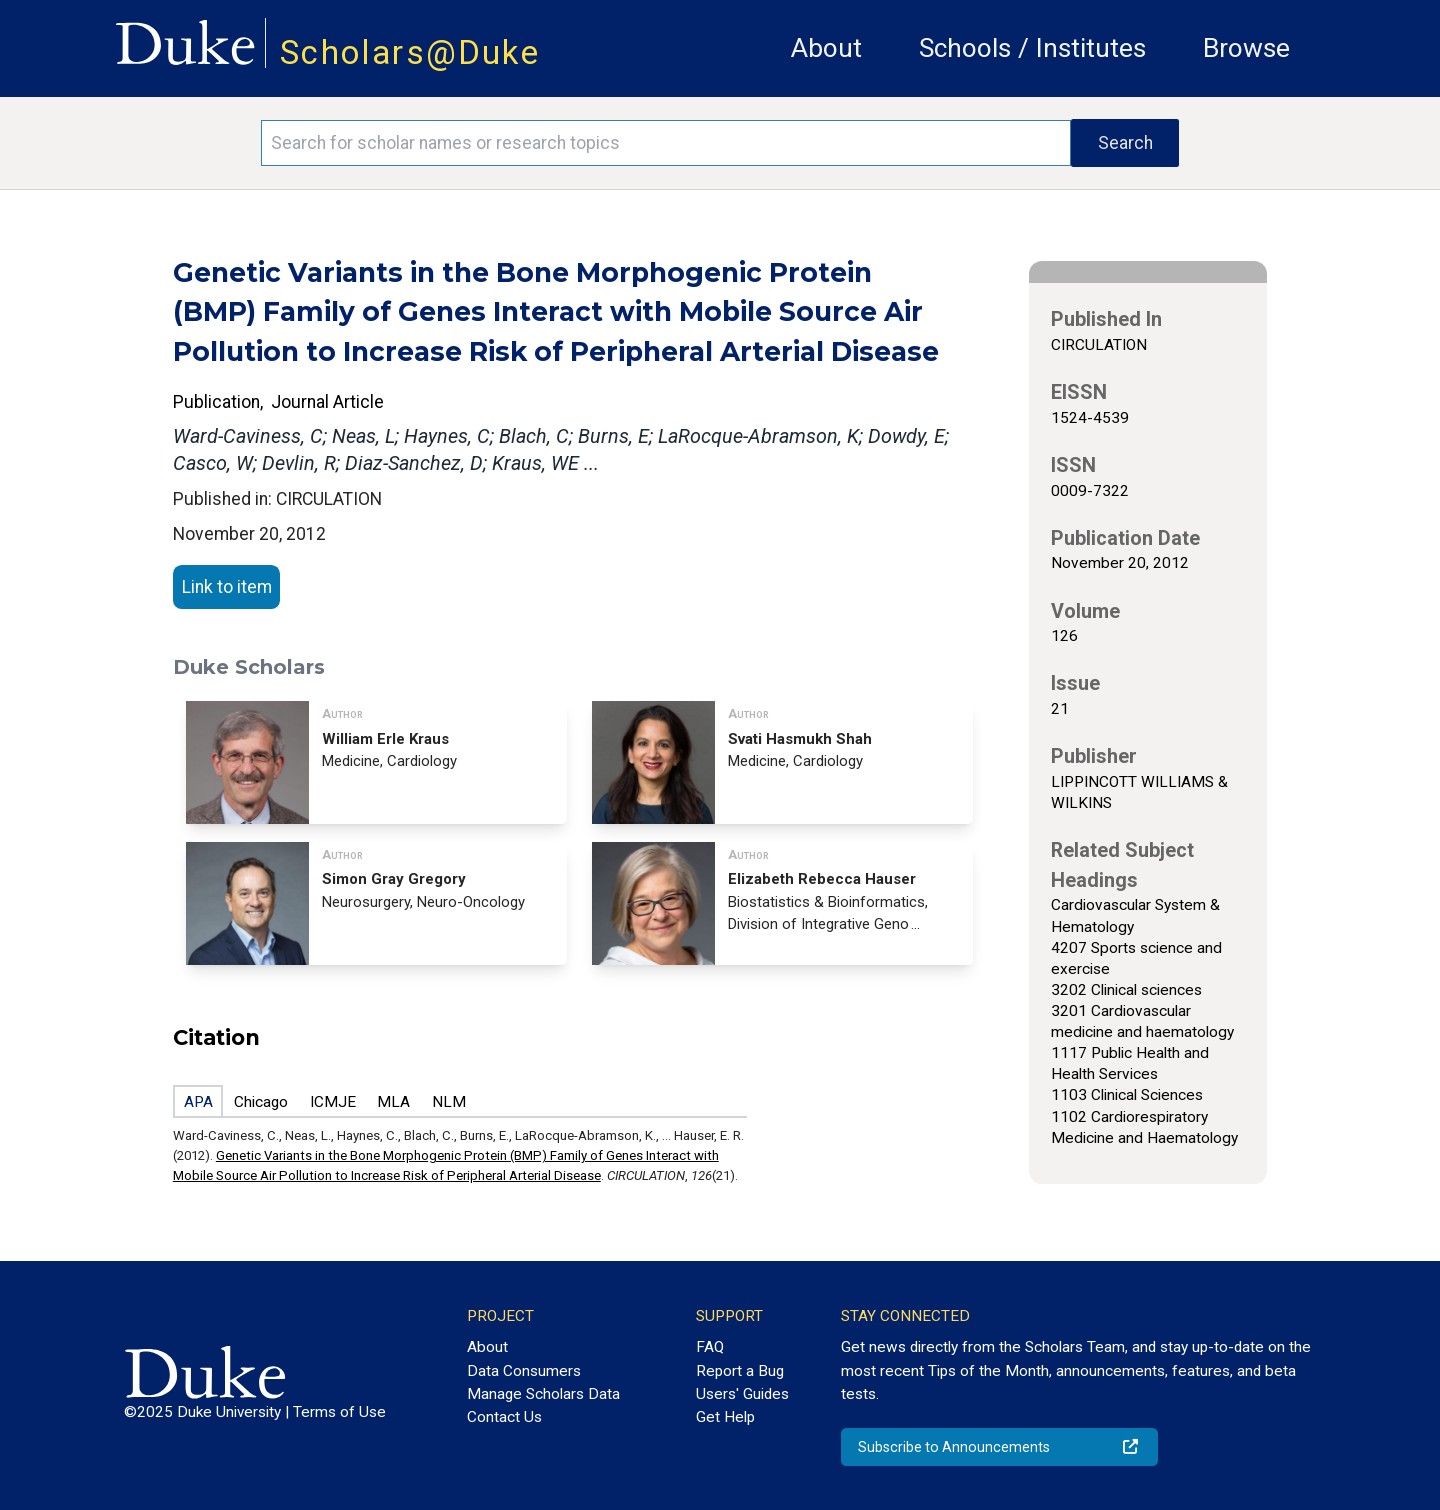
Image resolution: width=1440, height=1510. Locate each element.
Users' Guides (742, 1394)
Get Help (725, 1417)
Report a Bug (740, 1371)
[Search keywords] (666, 143)
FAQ (710, 1347)
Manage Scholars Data (543, 1394)
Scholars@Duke (410, 52)
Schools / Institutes (1032, 48)
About (826, 48)
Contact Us (504, 1417)
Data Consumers (524, 1371)
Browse (1246, 48)
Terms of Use (339, 1412)
